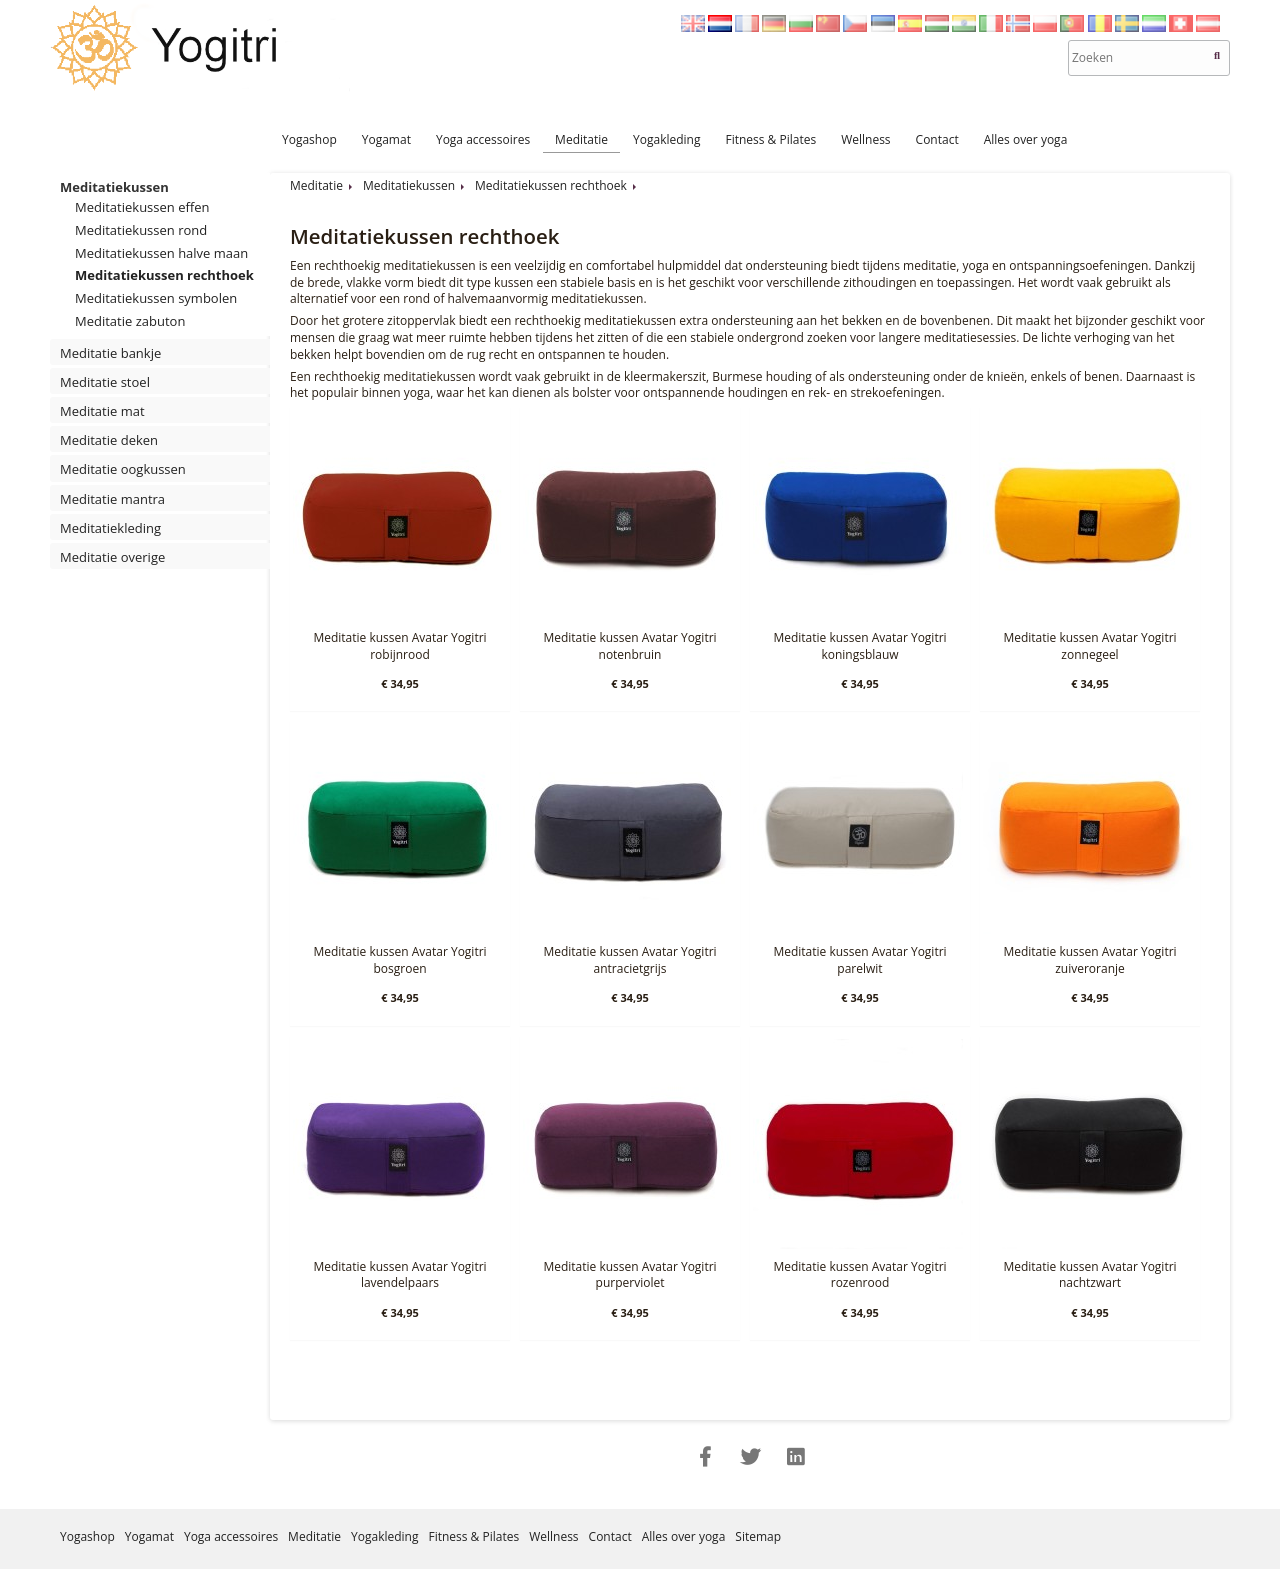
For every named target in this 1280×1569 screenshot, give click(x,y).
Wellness (865, 139)
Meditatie (581, 139)
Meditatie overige (112, 557)
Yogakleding (666, 139)
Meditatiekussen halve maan (161, 253)
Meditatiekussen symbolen (156, 298)
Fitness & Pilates (770, 139)
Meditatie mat (102, 411)
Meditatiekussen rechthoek (164, 275)
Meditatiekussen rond (141, 230)
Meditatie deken (109, 440)
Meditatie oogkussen (123, 469)
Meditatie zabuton (130, 321)
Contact (937, 139)
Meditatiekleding (110, 528)
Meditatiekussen (114, 187)
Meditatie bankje (110, 353)
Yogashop (309, 139)
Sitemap (758, 1536)
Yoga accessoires (483, 139)
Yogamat (386, 139)
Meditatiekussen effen (142, 207)
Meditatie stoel (105, 382)
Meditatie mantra (112, 499)
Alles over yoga (1026, 139)
